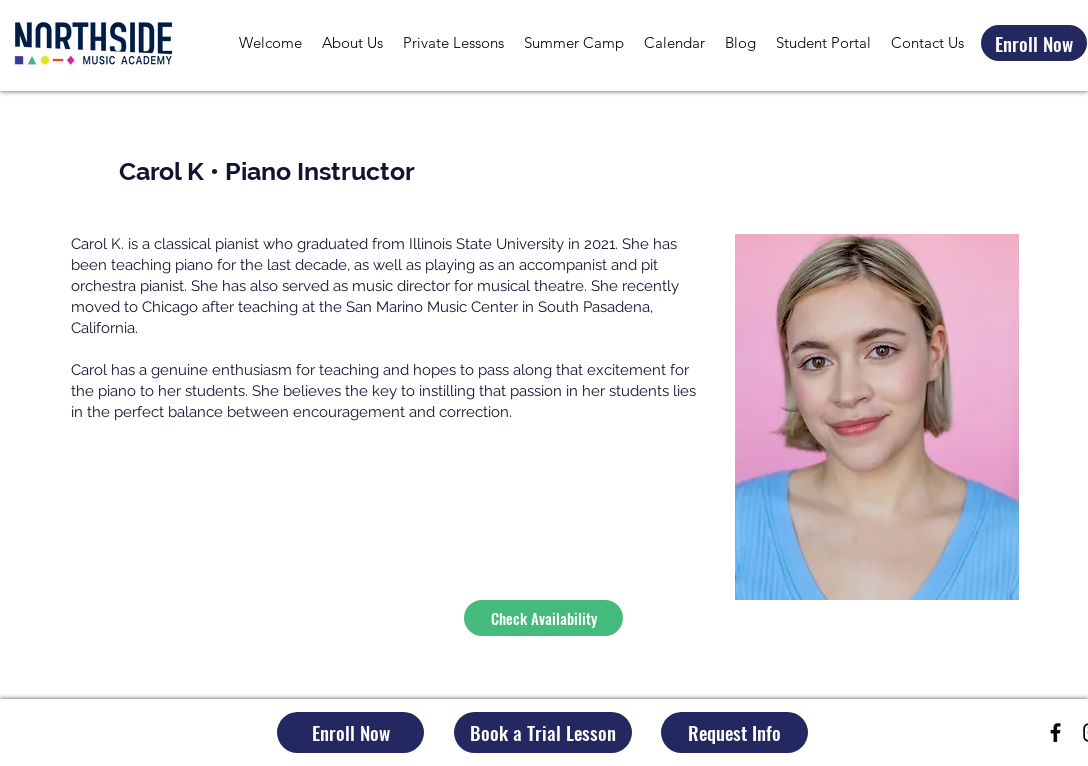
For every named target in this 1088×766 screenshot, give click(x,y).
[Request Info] (734, 732)
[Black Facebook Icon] (1055, 732)
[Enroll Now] (1034, 43)
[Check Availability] (543, 618)
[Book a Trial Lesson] (543, 732)
